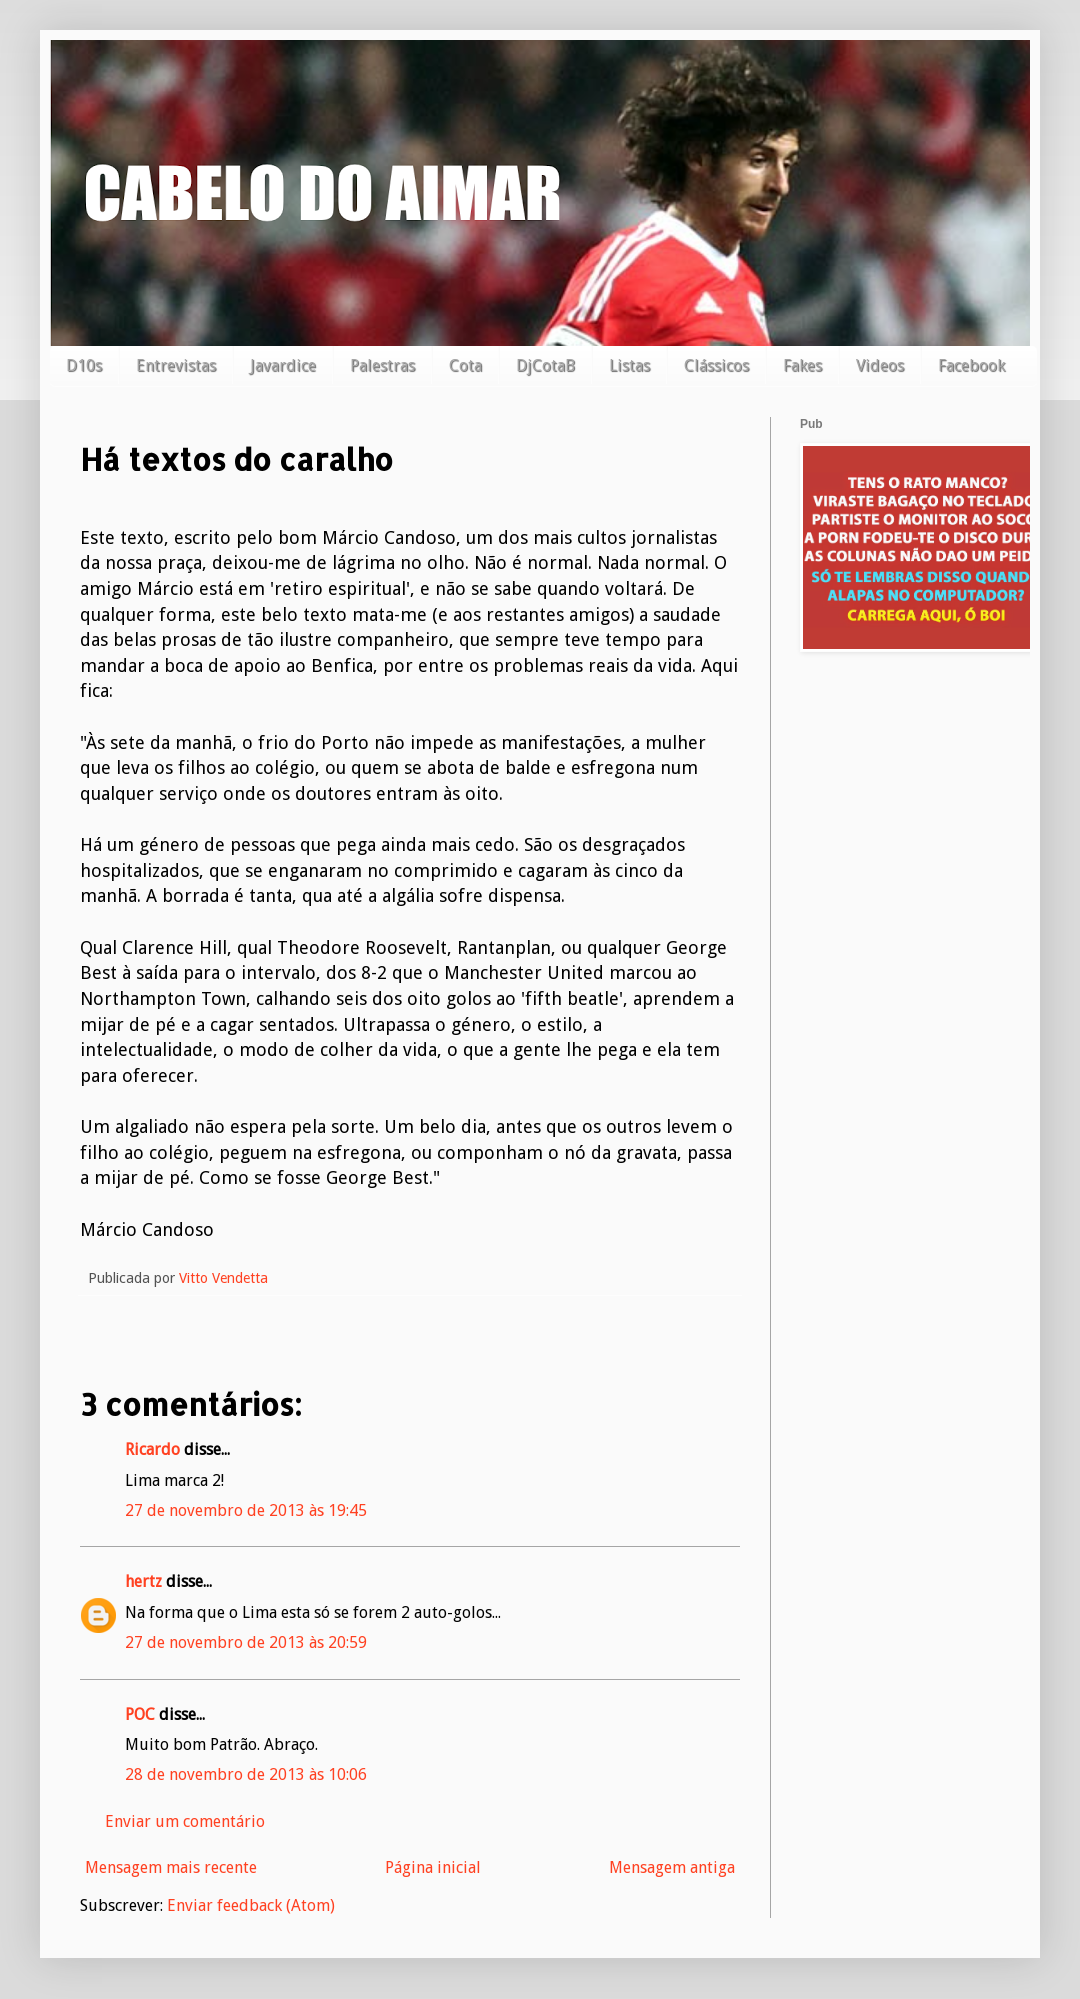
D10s (84, 365)
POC (140, 1714)
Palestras (382, 365)
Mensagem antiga (672, 1867)
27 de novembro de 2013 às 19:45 (246, 1510)
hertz (143, 1581)
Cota (465, 365)
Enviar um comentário (185, 1821)
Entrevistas (176, 365)
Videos (880, 365)
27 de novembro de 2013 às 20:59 (246, 1642)
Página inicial (433, 1867)
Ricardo (152, 1449)
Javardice (283, 365)
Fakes (802, 365)
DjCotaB (545, 365)
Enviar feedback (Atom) (251, 1905)
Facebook (971, 365)
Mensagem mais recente (171, 1867)
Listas (629, 365)
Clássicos (716, 365)
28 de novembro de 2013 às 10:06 (246, 1774)
